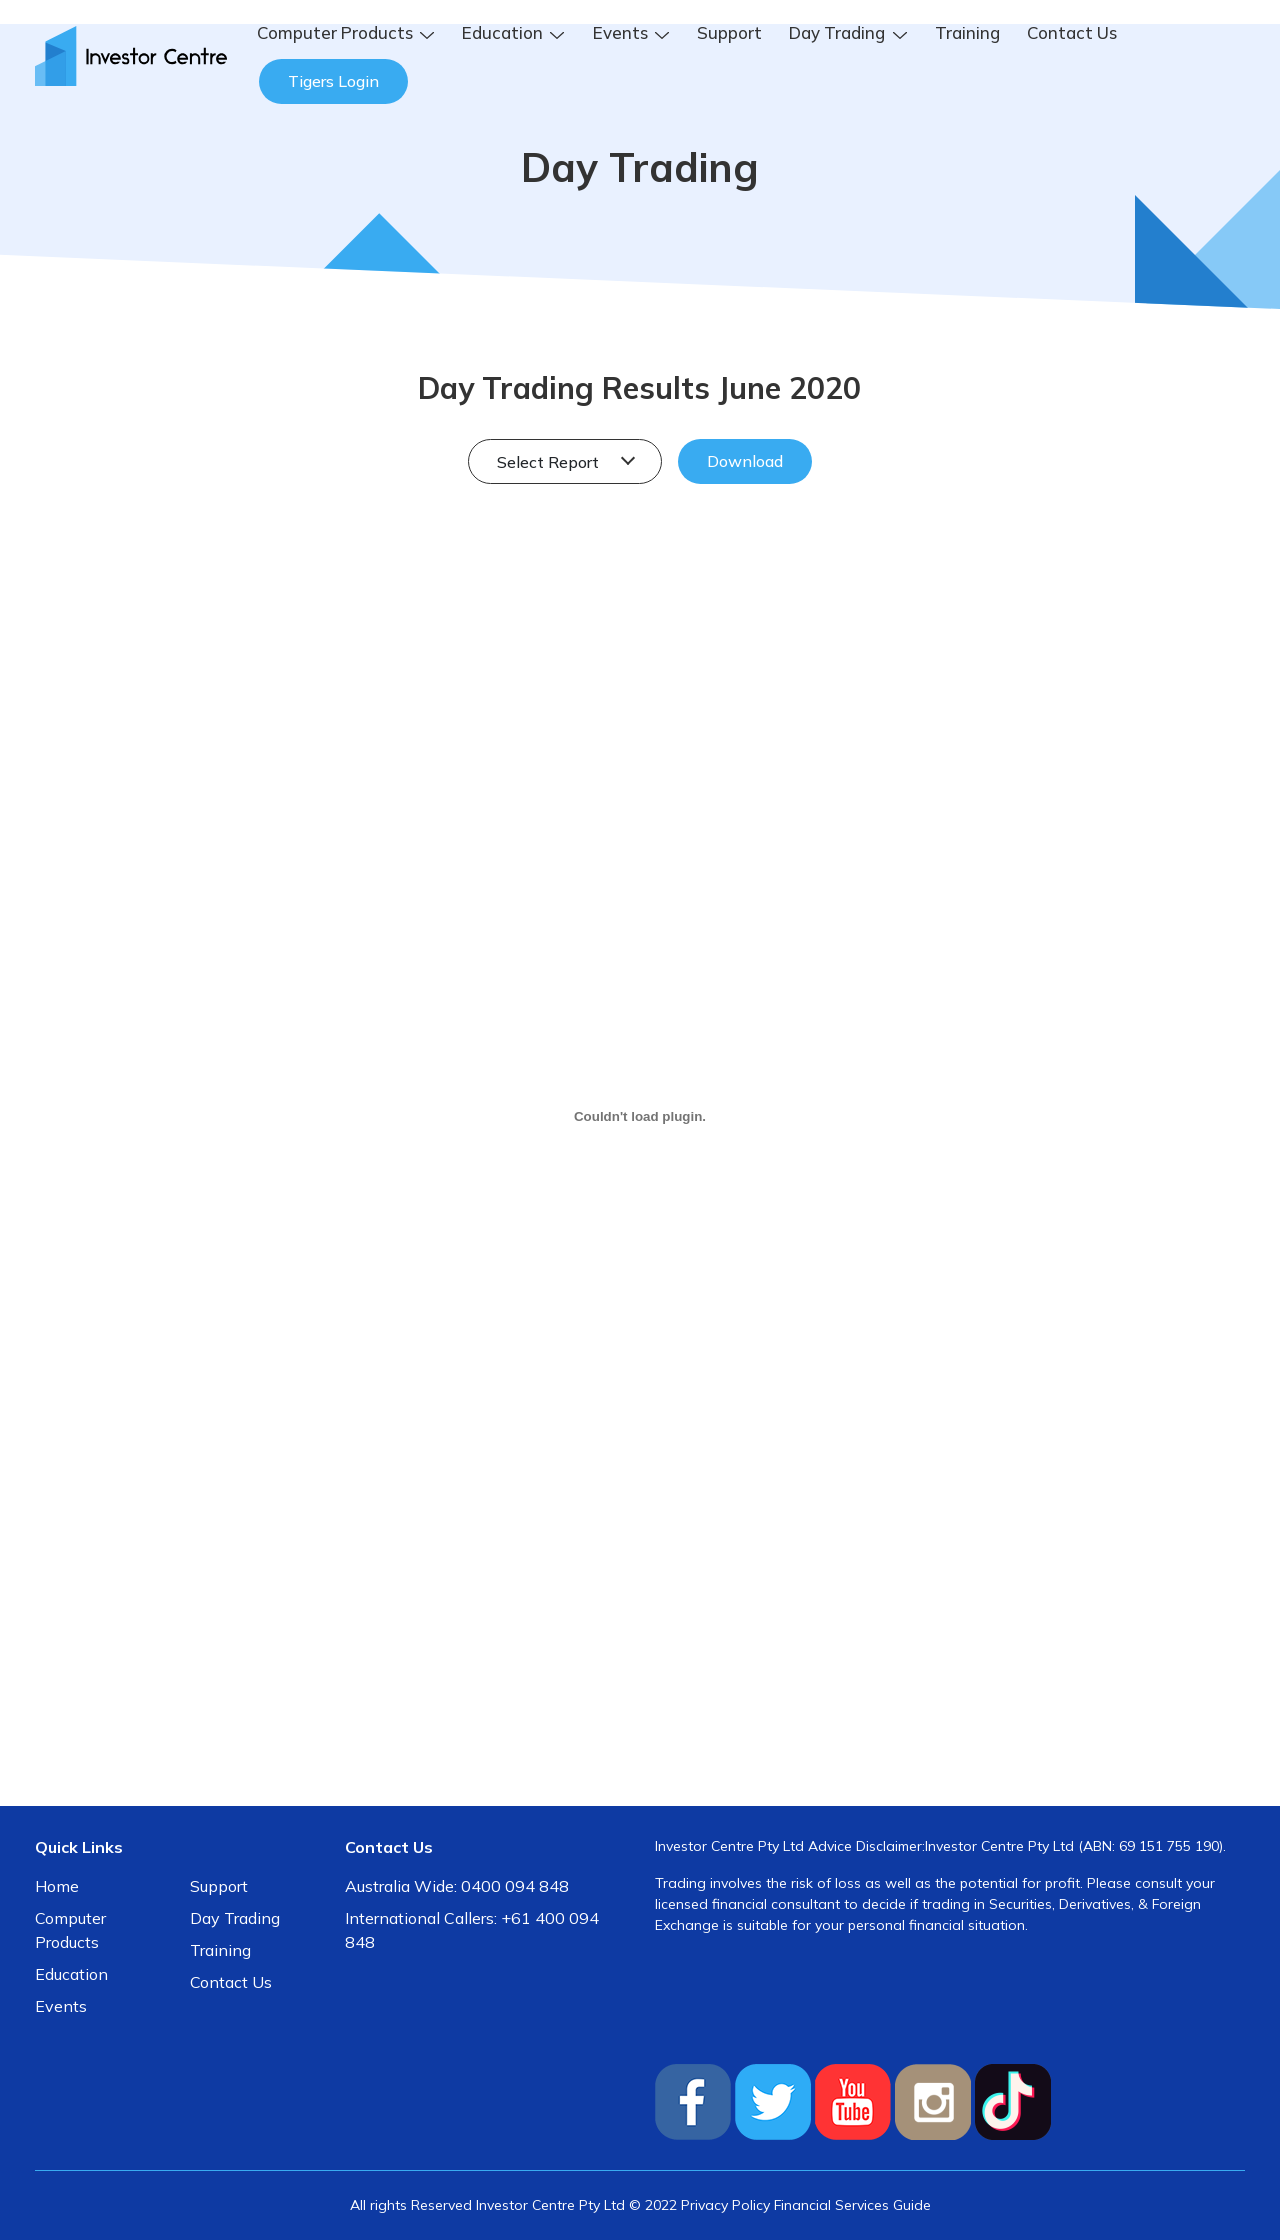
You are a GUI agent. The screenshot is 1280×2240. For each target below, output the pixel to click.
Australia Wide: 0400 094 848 (457, 1886)
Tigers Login (333, 81)
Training (967, 32)
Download (745, 461)
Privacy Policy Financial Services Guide (806, 2205)
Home (57, 1886)
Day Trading (235, 1918)
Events (61, 2006)
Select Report (550, 462)
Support (729, 32)
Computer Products (70, 1930)
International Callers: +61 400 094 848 (472, 1930)
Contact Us (1072, 32)
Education (71, 1974)
